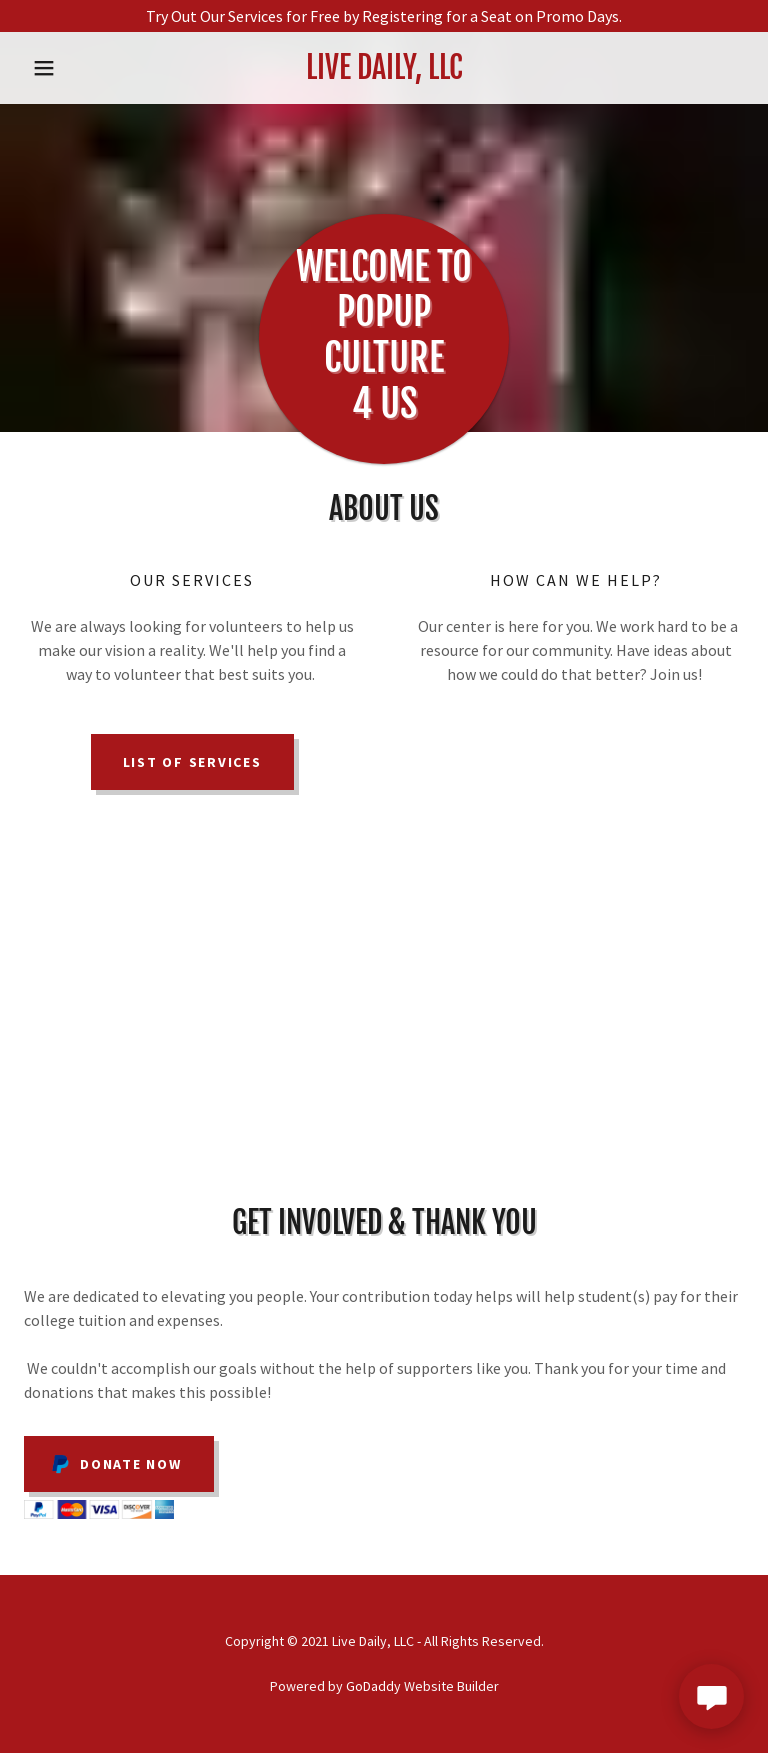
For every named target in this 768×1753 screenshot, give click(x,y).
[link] (384, 73)
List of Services (192, 762)
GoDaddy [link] (373, 1686)
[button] (78, 68)
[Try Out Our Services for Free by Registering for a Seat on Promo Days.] (384, 16)
